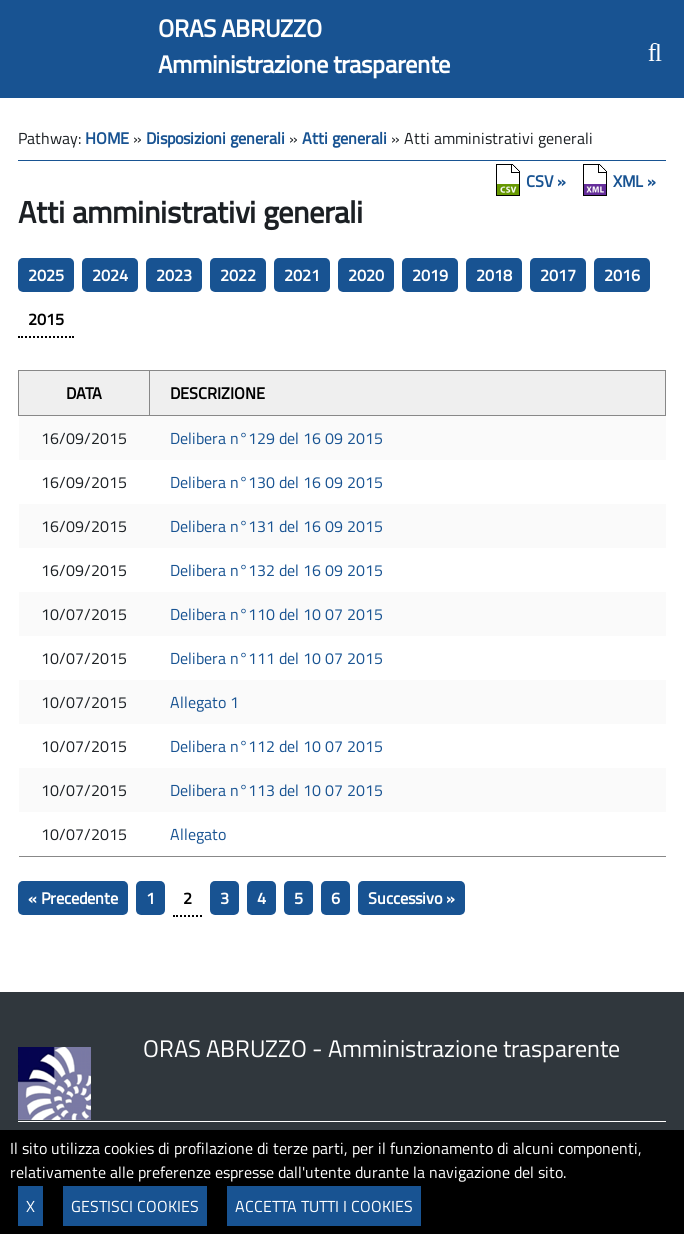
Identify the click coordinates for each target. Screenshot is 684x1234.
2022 (238, 275)
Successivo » (411, 898)
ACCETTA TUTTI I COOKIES (324, 1206)
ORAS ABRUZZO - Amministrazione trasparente (381, 1048)
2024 (110, 275)
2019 (430, 275)
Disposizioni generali (215, 138)
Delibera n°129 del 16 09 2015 (276, 438)
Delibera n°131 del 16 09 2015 (276, 526)
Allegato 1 (204, 702)
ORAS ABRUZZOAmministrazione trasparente (304, 46)
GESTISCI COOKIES (135, 1206)
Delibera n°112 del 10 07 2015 (276, 746)
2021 (302, 275)
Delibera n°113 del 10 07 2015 (276, 790)
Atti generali (344, 138)
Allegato (198, 834)
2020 (366, 275)
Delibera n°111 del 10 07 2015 (276, 658)
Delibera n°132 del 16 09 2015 (276, 570)
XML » (634, 181)
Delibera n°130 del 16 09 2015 (276, 482)
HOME (107, 138)
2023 (174, 275)
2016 (622, 275)
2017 (558, 275)
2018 (494, 275)
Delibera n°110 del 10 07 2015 (276, 614)
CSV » (546, 181)
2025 (46, 275)
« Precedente (73, 898)
